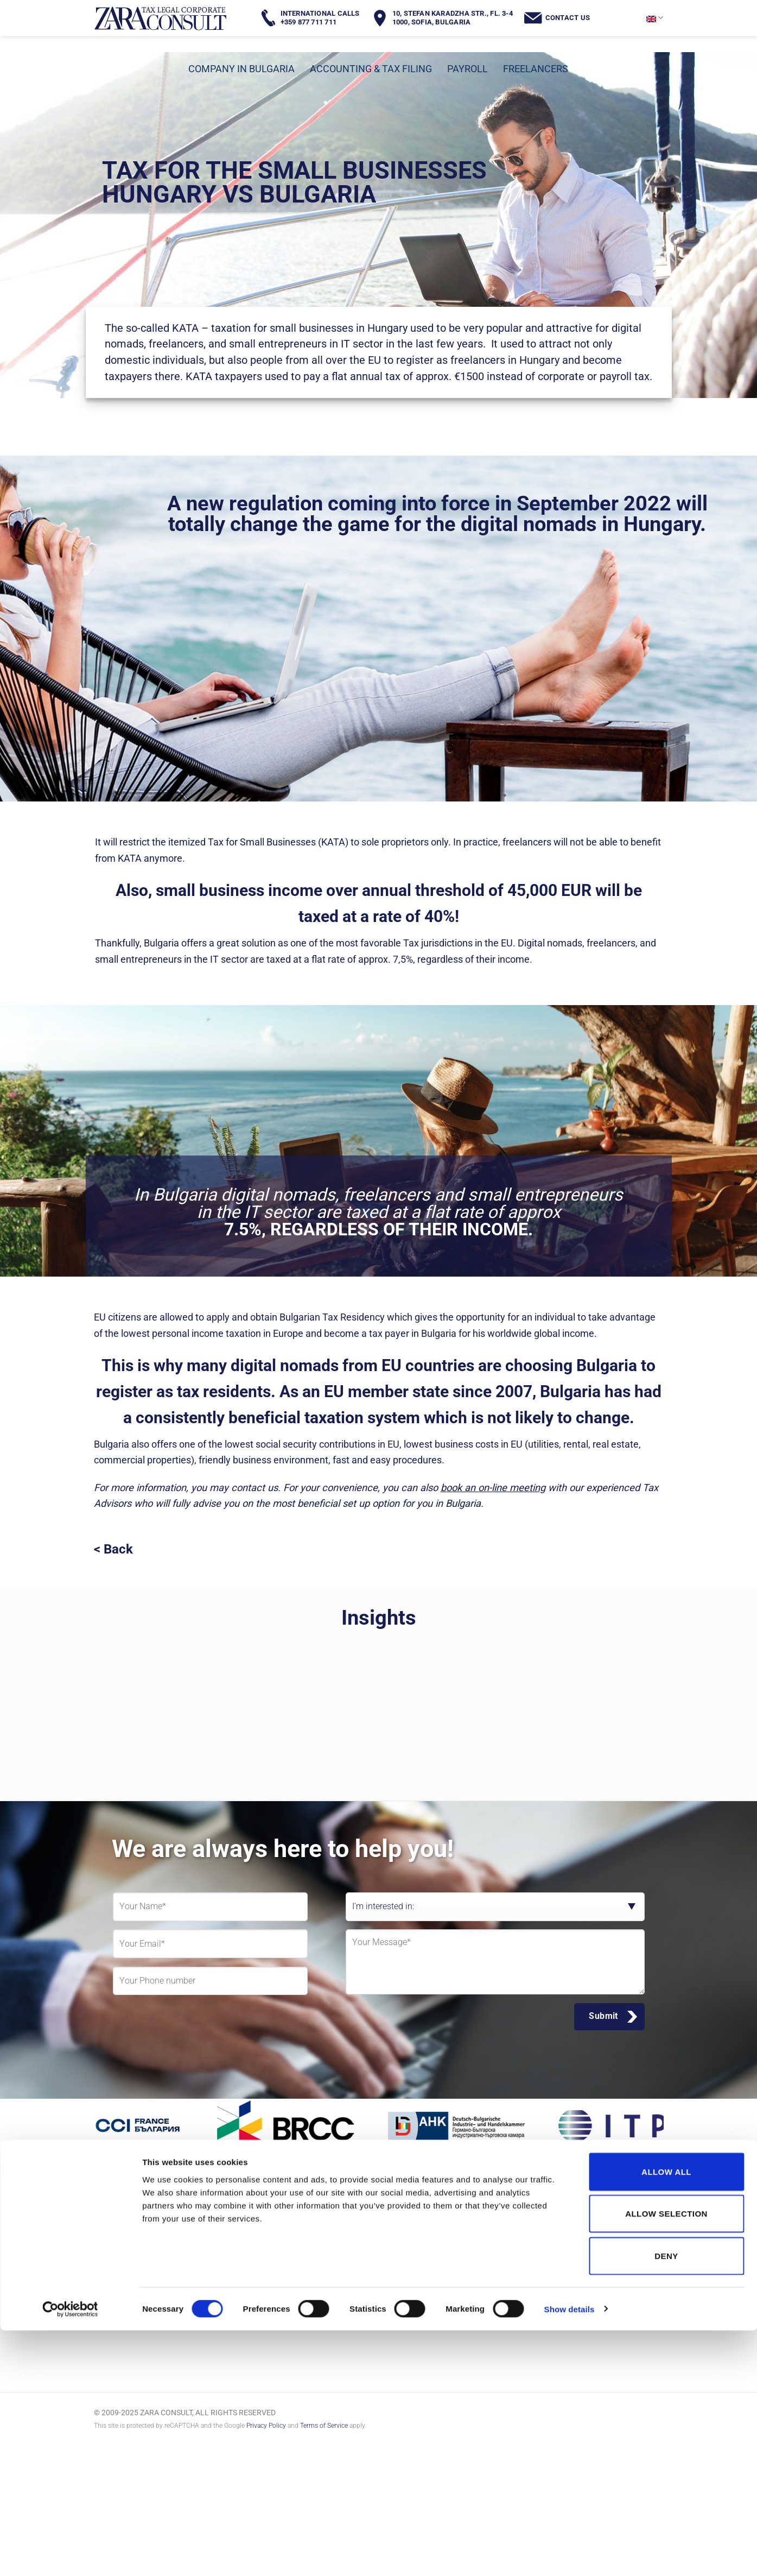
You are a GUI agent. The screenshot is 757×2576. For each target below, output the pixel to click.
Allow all (666, 2417)
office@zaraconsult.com (602, 2254)
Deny (666, 2501)
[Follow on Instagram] (147, 2285)
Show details (569, 2554)
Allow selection (666, 2459)
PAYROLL (467, 68)
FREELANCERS (535, 68)
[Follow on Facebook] (111, 2285)
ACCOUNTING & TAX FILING (371, 68)
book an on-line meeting (493, 1487)
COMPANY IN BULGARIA (241, 68)
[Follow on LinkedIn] (183, 2285)
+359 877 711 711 (591, 2218)
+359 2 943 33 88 (589, 2232)
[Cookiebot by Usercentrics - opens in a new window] (70, 2555)
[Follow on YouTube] (219, 2285)
